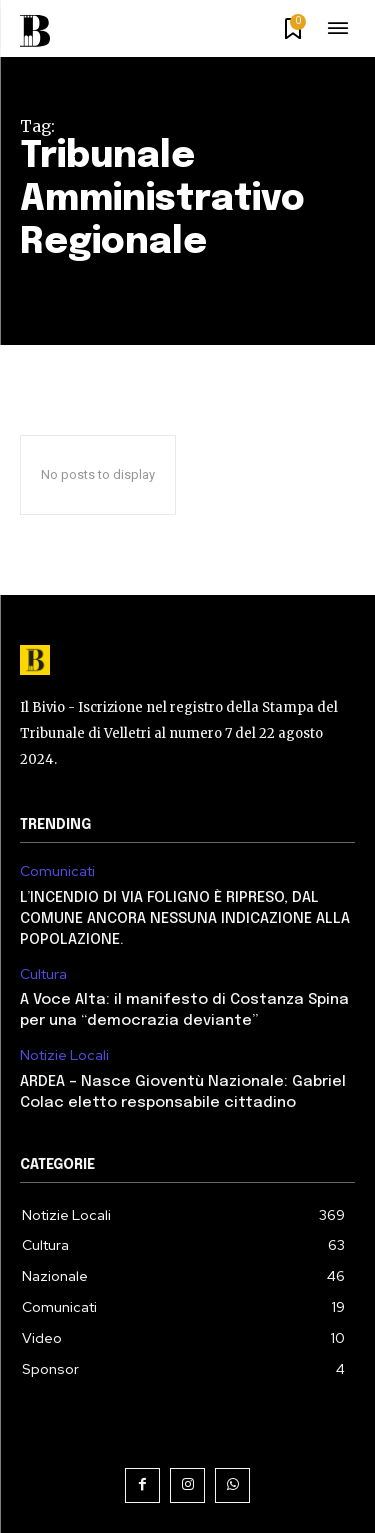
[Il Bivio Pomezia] (41, 31)
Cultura (43, 974)
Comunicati (57, 871)
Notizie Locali (64, 1055)
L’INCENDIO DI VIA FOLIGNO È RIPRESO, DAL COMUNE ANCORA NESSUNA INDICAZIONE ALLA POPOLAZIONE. (185, 919)
